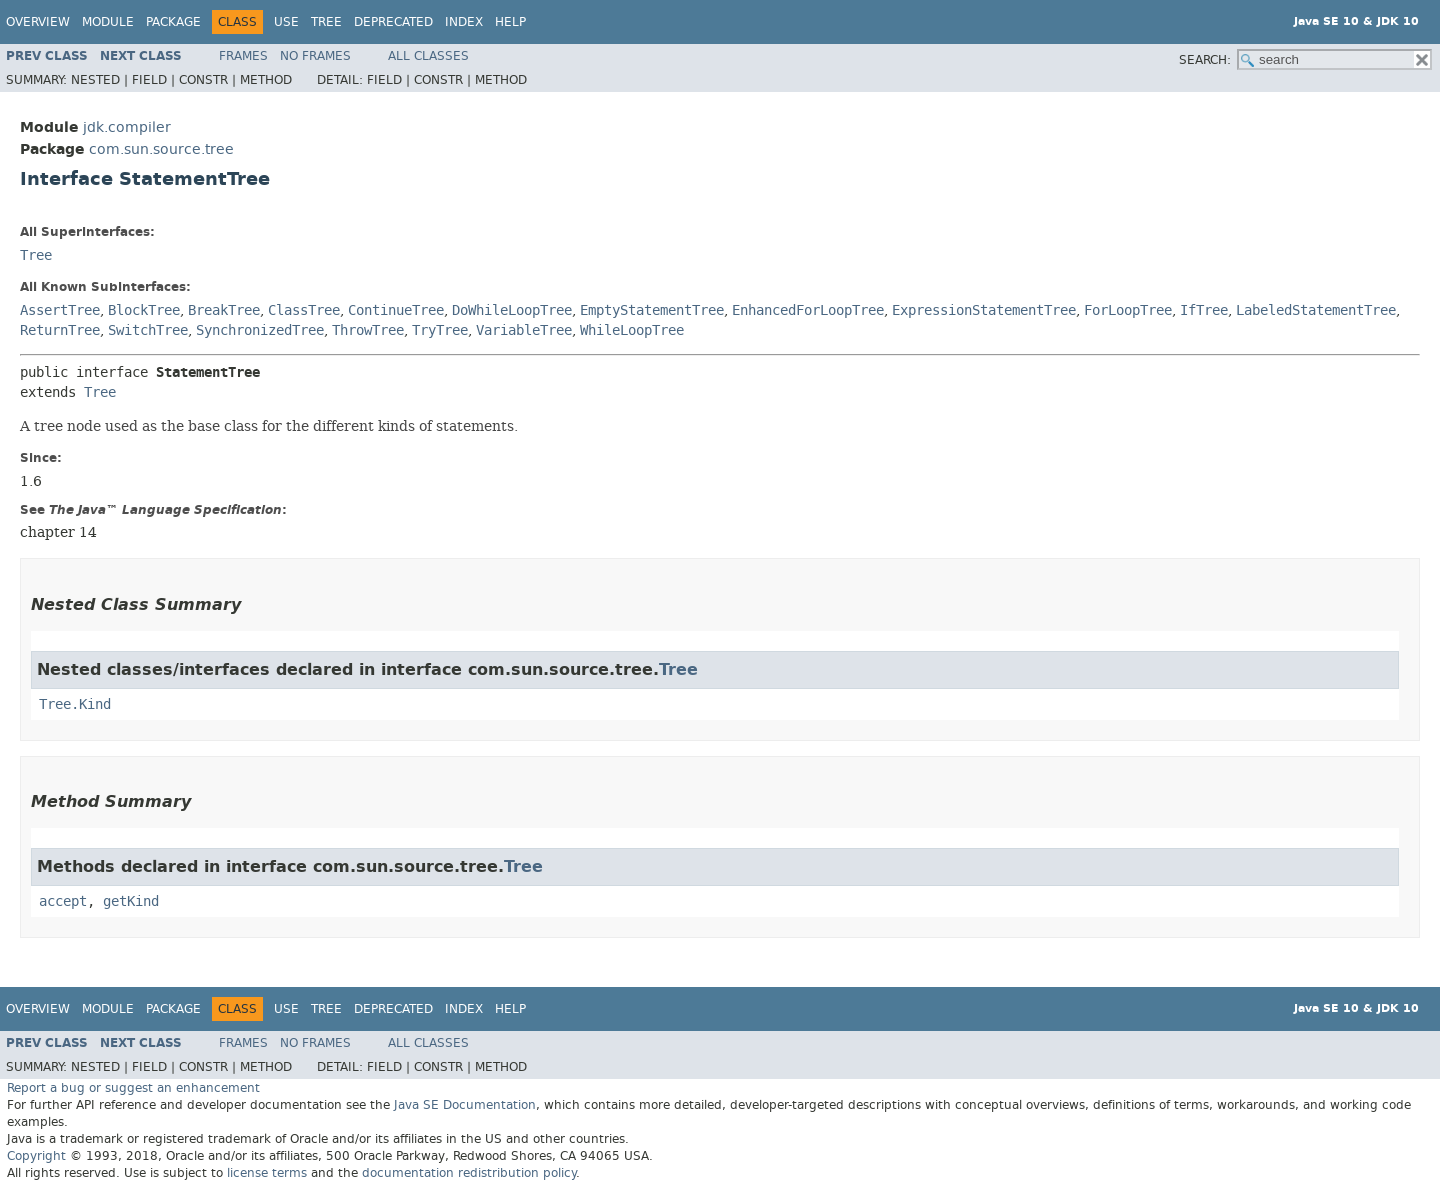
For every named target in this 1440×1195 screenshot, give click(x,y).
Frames (243, 56)
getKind (131, 901)
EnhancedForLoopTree (808, 310)
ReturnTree (60, 330)
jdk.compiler (127, 127)
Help (510, 22)
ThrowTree (368, 330)
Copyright (36, 1156)
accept (63, 901)
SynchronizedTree (260, 330)
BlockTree (144, 310)
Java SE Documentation (465, 1105)
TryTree (440, 330)
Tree (326, 22)
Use (286, 22)
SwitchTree (148, 330)
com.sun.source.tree (161, 149)
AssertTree (60, 310)
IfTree (1204, 310)
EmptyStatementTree (652, 310)
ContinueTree (396, 310)
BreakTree (224, 310)
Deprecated (393, 22)
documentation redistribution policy (469, 1173)
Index (464, 22)
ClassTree (304, 310)
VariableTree (524, 330)
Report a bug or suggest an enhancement (133, 1088)
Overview (38, 22)
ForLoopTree (1128, 310)
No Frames (315, 56)
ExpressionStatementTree (984, 310)
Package (173, 22)
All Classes (428, 56)
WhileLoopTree (632, 330)
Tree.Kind (75, 704)
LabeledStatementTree (1316, 310)
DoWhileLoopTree (512, 310)
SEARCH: (1205, 60)
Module (108, 22)
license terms (267, 1173)
